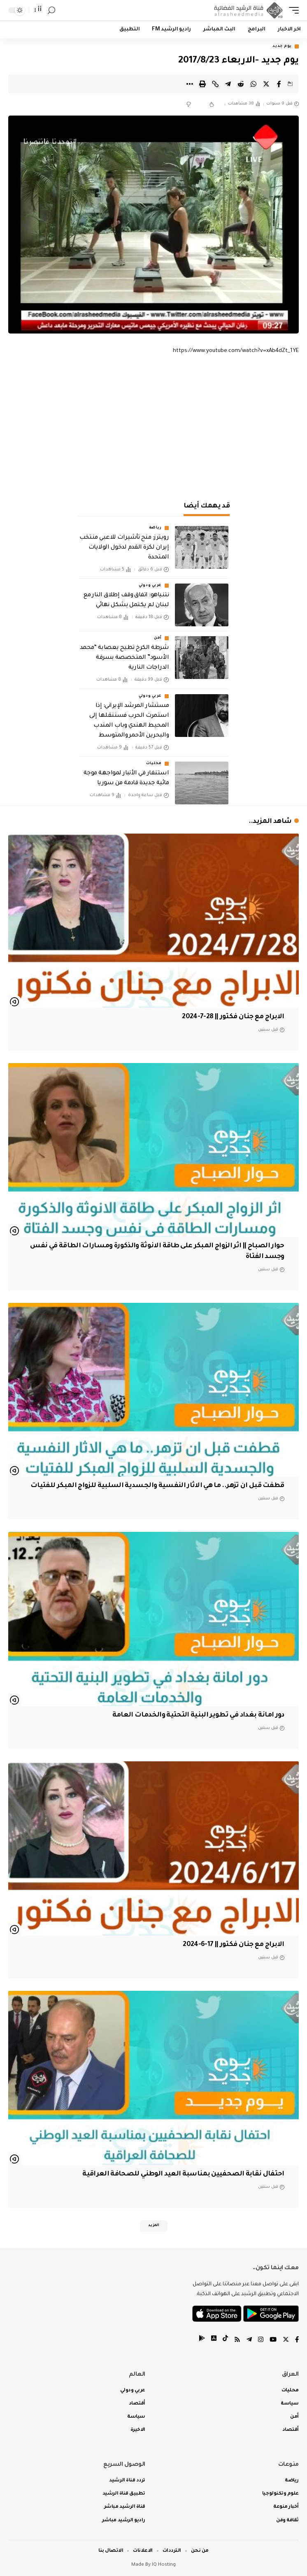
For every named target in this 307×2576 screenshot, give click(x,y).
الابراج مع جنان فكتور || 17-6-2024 (233, 1944)
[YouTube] (273, 2340)
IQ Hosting (164, 2565)
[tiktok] (225, 2340)
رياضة (155, 528)
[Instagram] (260, 2340)
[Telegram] (249, 2340)
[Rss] (237, 2340)
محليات (154, 764)
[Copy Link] (215, 83)
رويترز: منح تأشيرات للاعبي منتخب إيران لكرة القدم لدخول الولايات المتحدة (124, 548)
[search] (51, 10)
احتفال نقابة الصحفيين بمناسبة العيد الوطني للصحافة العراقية (183, 2174)
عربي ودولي (150, 586)
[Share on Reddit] (241, 83)
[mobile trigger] (292, 10)
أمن (158, 638)
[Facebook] (297, 2340)
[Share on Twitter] (266, 83)
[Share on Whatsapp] (253, 83)
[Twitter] (286, 2340)
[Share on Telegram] (228, 83)
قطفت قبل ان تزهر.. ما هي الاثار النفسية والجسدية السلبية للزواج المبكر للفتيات (157, 1486)
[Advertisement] (153, 426)
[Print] (202, 83)
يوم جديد (282, 46)
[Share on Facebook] (279, 83)
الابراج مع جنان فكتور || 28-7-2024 (233, 1017)
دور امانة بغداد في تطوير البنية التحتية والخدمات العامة (198, 1715)
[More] (189, 83)
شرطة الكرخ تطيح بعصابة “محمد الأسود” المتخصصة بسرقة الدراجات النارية (124, 658)
